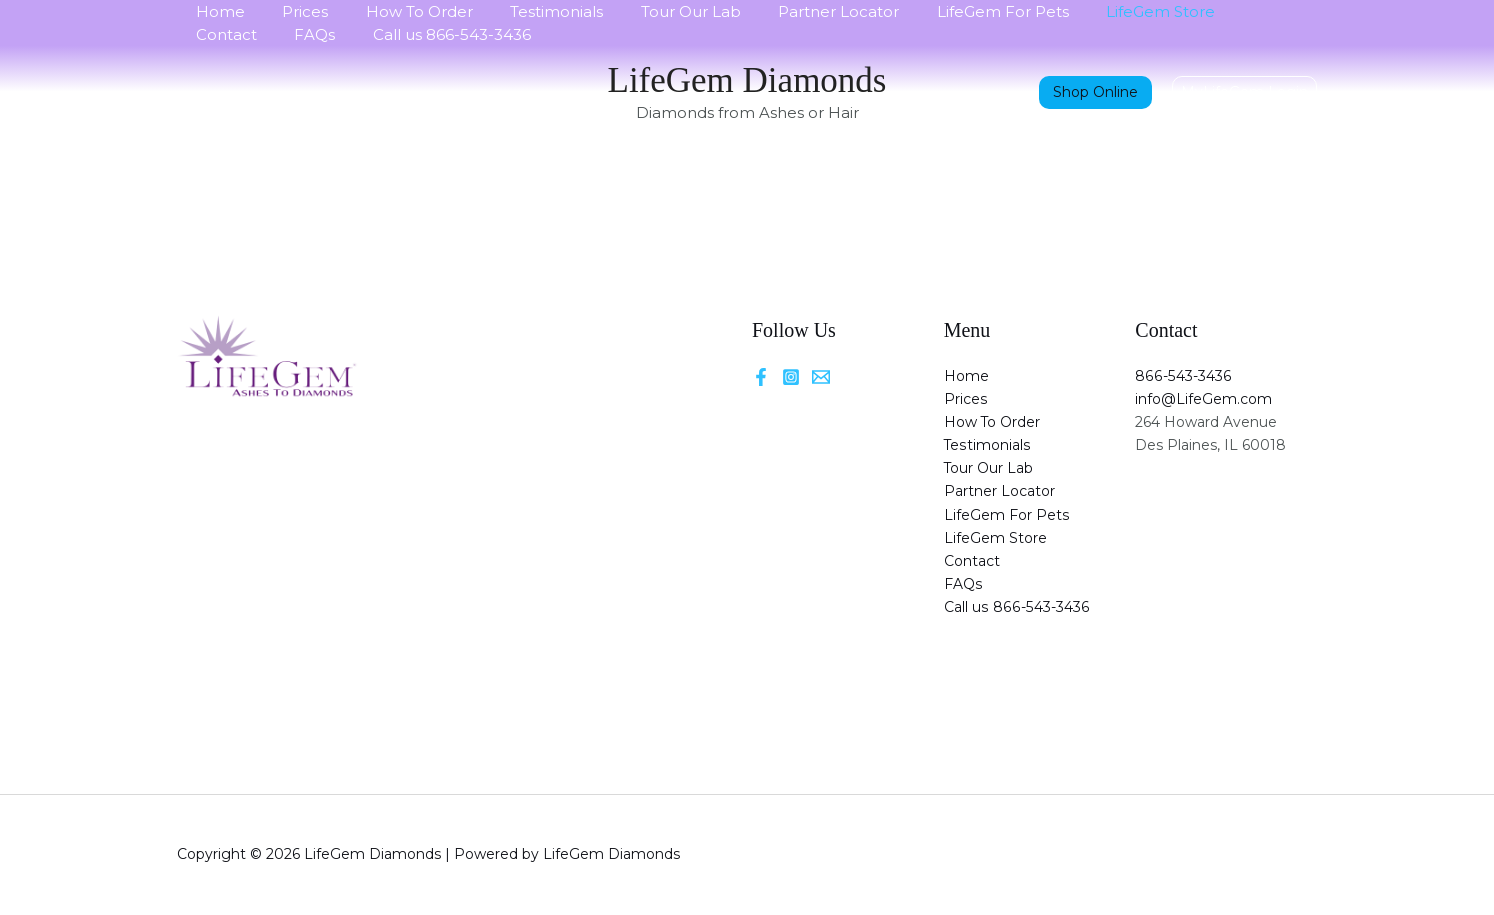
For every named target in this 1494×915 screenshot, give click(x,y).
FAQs (212, 34)
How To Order (400, 11)
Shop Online (1095, 92)
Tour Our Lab (657, 11)
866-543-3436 (1181, 376)
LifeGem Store (1104, 11)
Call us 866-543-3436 (342, 34)
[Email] (821, 377)
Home (216, 11)
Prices (294, 11)
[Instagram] (791, 377)
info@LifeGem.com (1203, 399)
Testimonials (530, 11)
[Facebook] (761, 377)
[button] (1244, 92)
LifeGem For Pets (954, 11)
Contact (1219, 11)
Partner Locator (797, 11)
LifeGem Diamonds (747, 80)
